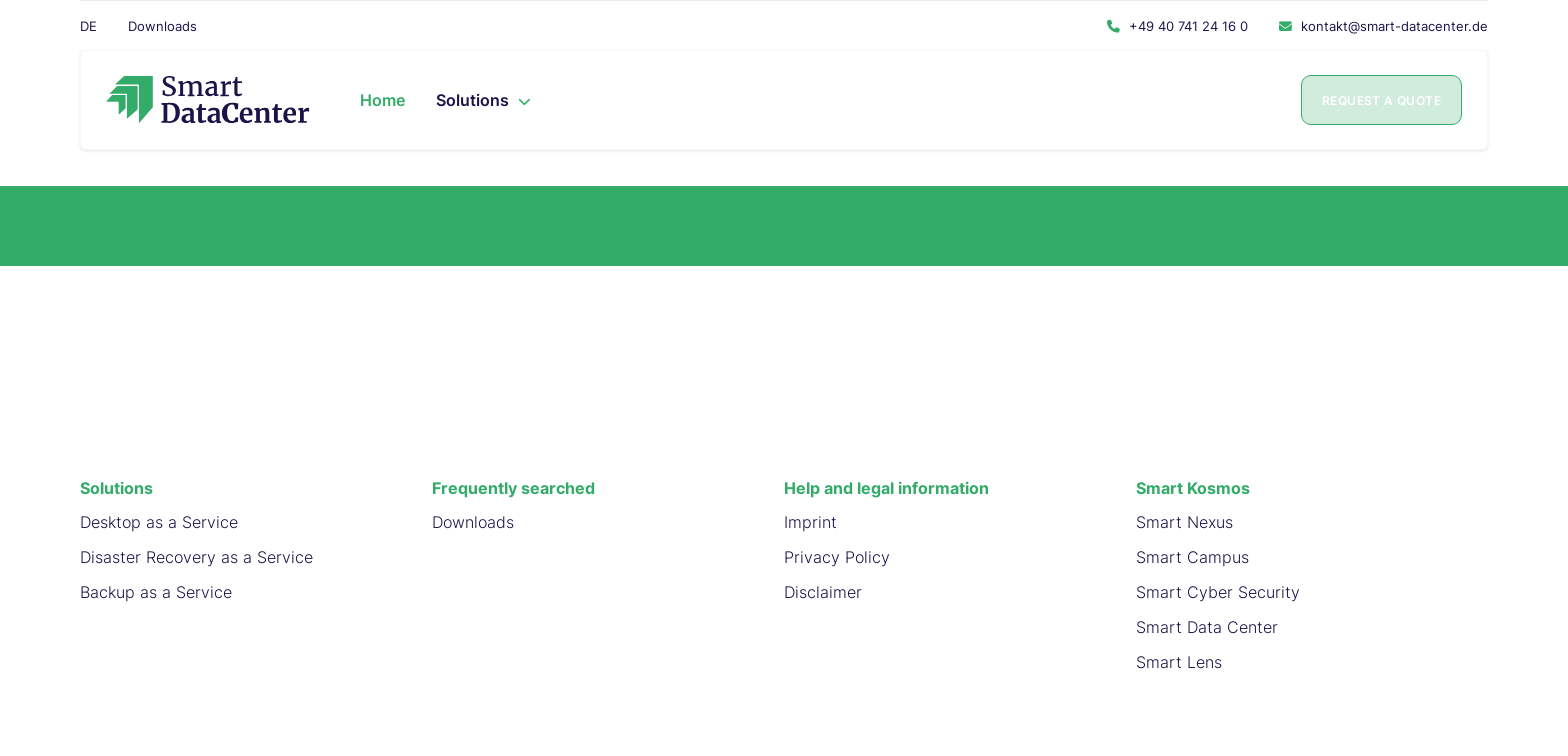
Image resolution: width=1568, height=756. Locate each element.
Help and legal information (886, 488)
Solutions (116, 488)
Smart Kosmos (1193, 488)
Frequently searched (513, 488)
